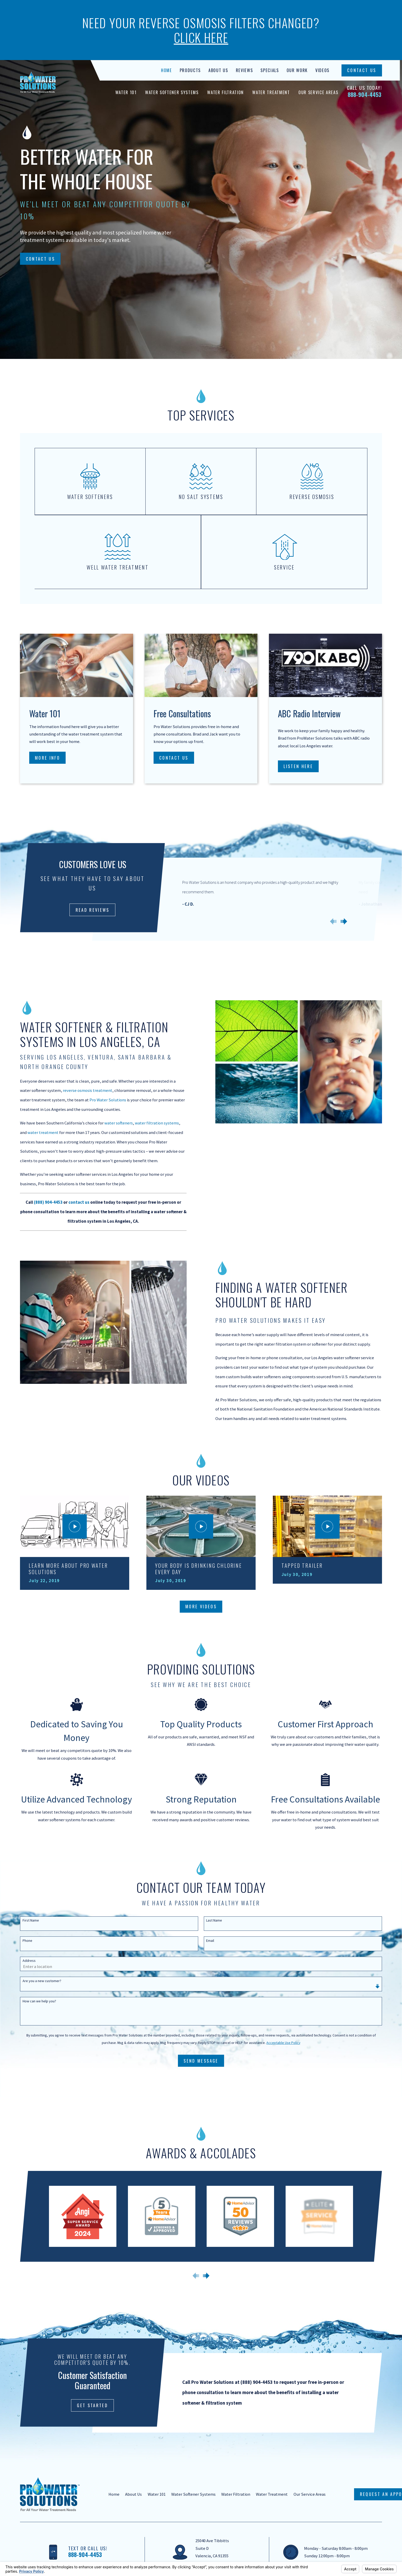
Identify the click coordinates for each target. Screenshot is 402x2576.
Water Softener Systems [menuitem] (172, 92)
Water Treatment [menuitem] (271, 92)
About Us (218, 70)
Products (190, 70)
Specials (269, 70)
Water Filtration (235, 2494)
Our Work (297, 70)
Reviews (244, 70)
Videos (322, 70)
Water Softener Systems (193, 2494)
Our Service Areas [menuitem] (318, 92)
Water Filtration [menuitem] (225, 92)
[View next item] (206, 2276)
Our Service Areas (310, 2494)
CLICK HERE (201, 37)
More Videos (201, 1606)
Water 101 (157, 2494)
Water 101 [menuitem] (126, 92)
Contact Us (361, 70)
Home (166, 70)
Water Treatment (272, 2494)
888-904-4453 (364, 94)
